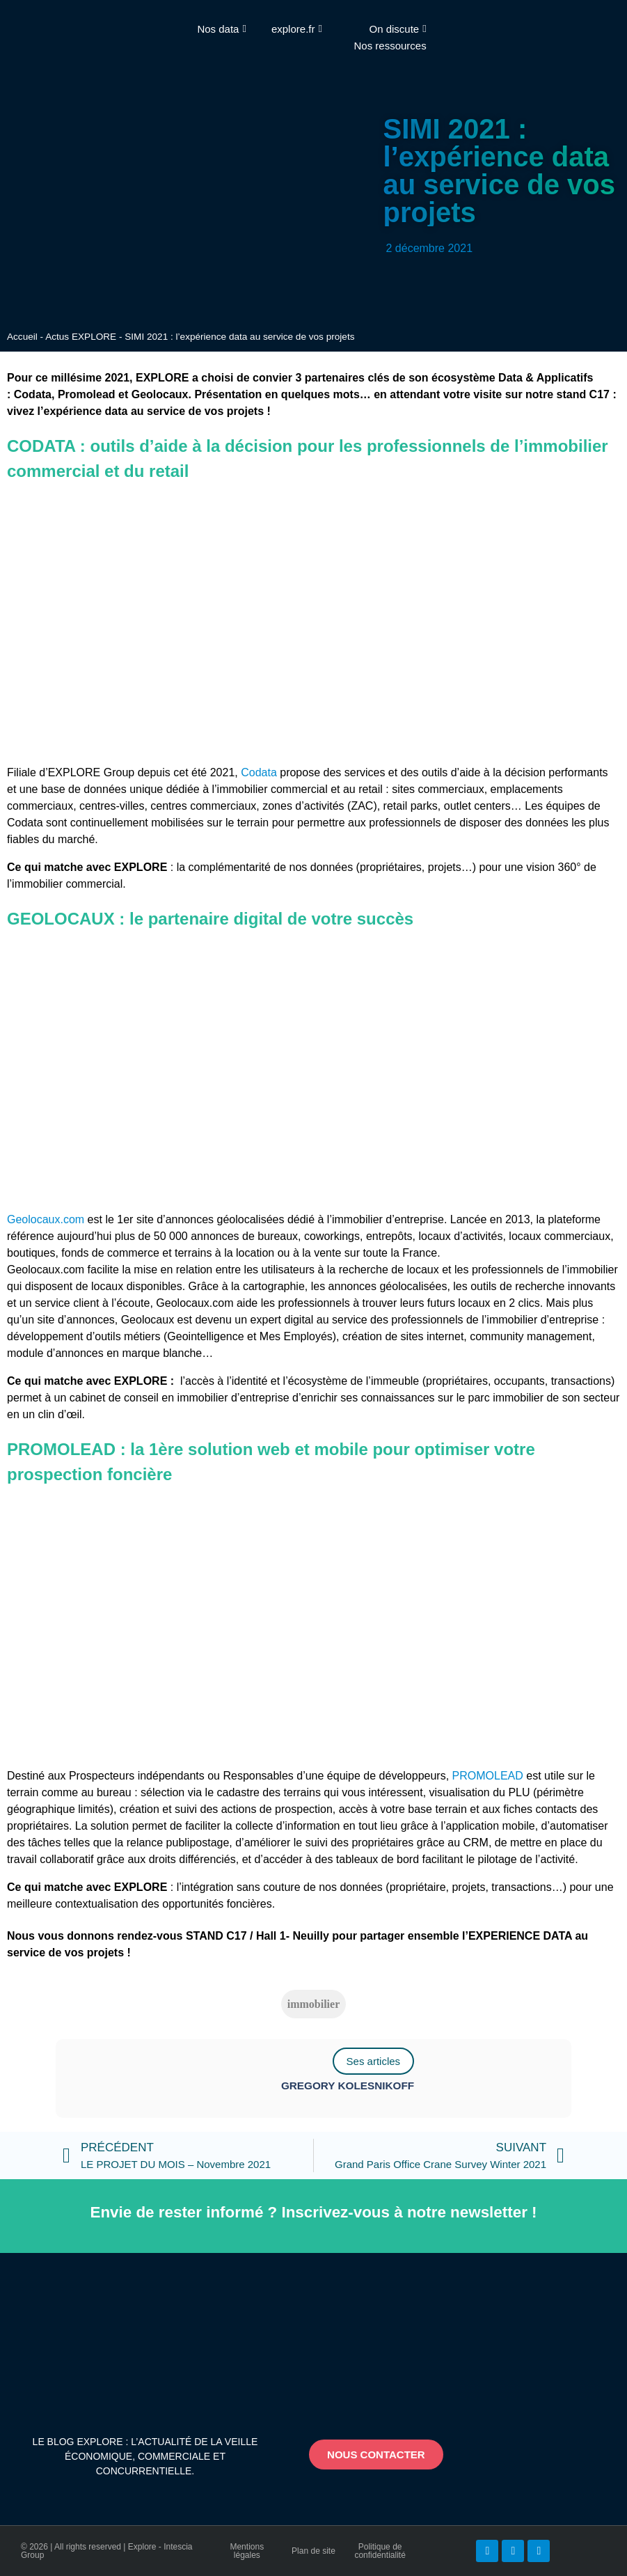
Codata (259, 772)
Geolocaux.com (45, 1219)
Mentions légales (247, 2551)
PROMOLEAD (487, 1776)
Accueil (22, 336)
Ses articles (374, 2061)
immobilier (313, 2004)
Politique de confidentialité (379, 2551)
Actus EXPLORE (80, 336)
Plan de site (313, 2551)
